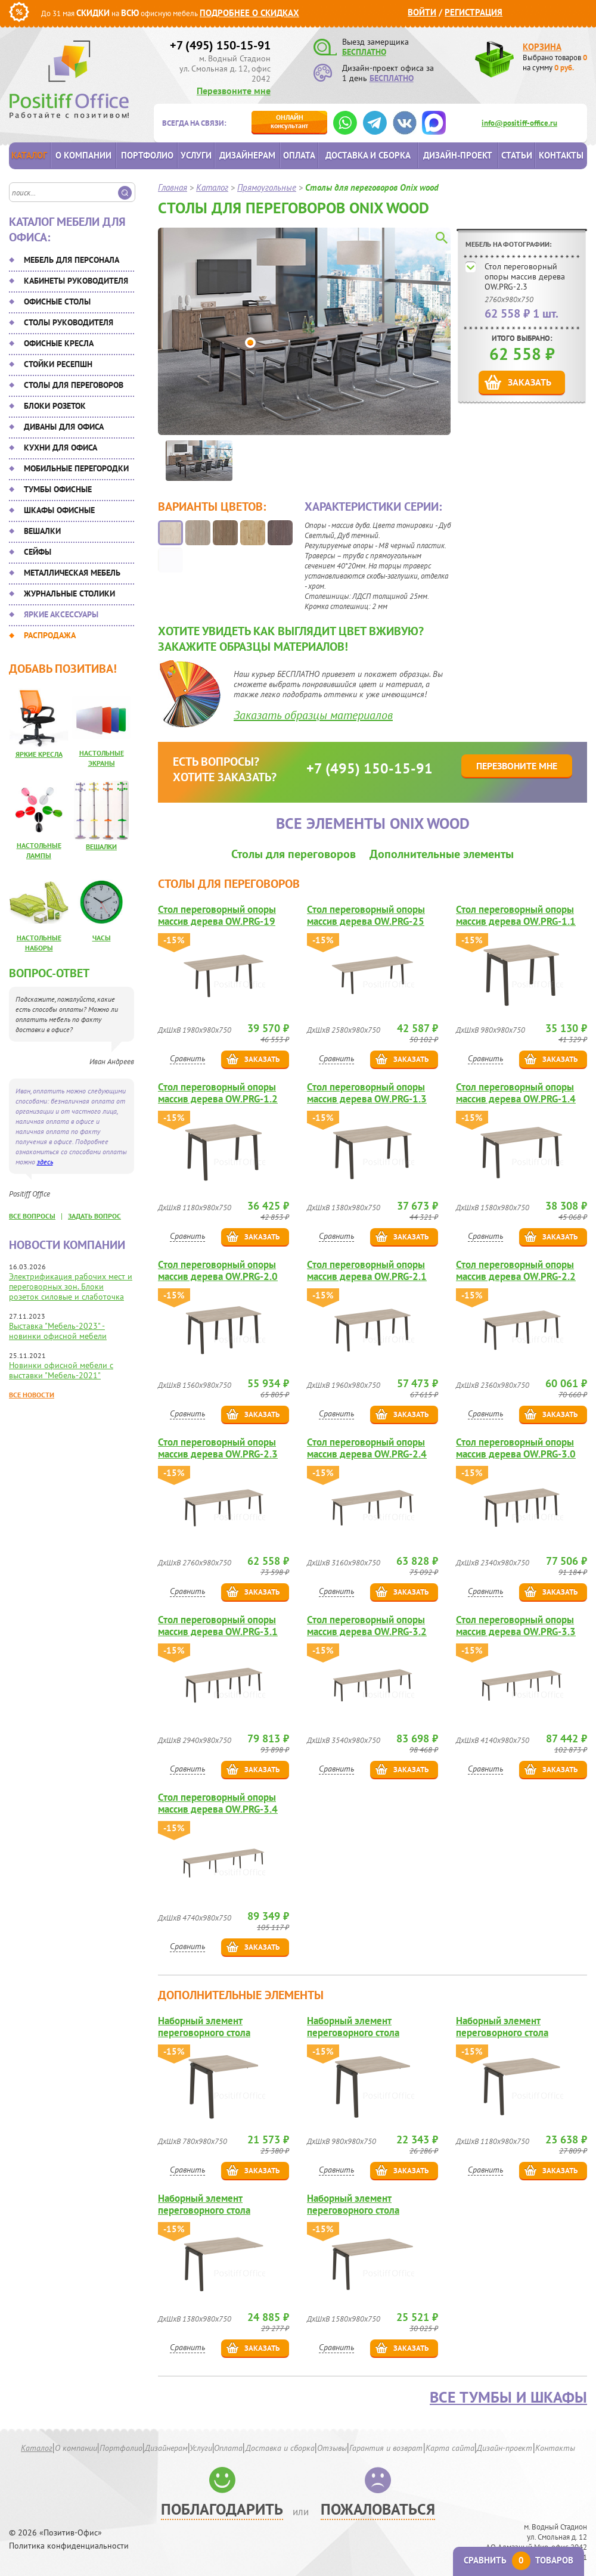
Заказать (529, 382)
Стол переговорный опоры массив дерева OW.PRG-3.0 (516, 1448)
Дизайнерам (247, 155)
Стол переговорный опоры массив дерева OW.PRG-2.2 (516, 1270)
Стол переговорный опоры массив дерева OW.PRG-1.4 (516, 1093)
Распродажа (50, 635)
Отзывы (332, 2448)
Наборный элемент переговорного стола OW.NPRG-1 (353, 2027)
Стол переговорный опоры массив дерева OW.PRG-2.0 (218, 1270)
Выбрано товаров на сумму (555, 62)
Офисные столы (57, 301)
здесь (45, 1161)
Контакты (561, 155)
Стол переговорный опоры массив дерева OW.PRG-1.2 (218, 1093)
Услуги (196, 155)
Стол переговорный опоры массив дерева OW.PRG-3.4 (218, 1803)
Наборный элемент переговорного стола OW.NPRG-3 (204, 2204)
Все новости (31, 1394)
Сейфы (37, 551)
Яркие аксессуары (61, 614)
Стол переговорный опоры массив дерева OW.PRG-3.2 (367, 1625)
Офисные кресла (59, 343)
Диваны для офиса (64, 426)
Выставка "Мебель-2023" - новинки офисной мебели (58, 1330)
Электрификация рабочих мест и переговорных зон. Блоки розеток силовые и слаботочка (70, 1286)
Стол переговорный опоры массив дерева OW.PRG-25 (366, 915)
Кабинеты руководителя (76, 280)
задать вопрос (94, 1215)
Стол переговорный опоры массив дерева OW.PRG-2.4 (367, 1448)
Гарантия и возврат (386, 2448)
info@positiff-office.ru (519, 123)
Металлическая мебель (72, 572)
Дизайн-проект (457, 155)
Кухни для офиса (60, 447)
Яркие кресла (39, 754)
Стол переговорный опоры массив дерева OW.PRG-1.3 (367, 1093)
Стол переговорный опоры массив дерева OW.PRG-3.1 (218, 1625)
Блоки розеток (55, 405)
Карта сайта (450, 2448)
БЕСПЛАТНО (364, 51)
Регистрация (473, 12)
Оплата (299, 155)
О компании (83, 155)
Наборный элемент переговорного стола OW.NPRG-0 (204, 2027)
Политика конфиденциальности (69, 2546)
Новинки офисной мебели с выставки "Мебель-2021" (61, 1370)
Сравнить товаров (518, 2560)
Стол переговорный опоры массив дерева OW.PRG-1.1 (516, 915)
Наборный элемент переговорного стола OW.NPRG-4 (353, 2204)
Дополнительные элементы (442, 854)
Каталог (29, 155)
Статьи (516, 155)
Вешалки (42, 531)
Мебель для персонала (71, 259)
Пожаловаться (378, 2509)
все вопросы (32, 1215)
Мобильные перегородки (76, 468)
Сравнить (187, 1058)
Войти (422, 12)
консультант (289, 121)
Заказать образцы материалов (313, 715)
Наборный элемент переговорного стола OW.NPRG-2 (502, 2027)
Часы (101, 937)
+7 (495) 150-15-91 (220, 45)
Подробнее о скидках (249, 12)
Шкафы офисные (59, 510)
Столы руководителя (68, 322)
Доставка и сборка (368, 155)
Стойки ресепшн (58, 364)
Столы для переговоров (73, 385)
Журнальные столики (69, 593)
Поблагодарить (222, 2509)
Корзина (542, 46)
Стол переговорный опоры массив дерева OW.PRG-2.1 (367, 1270)
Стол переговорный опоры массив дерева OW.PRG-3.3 (516, 1625)
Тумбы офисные (58, 489)
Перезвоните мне (234, 91)
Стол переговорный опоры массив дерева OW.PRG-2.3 (525, 276)
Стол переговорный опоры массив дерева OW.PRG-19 (217, 915)
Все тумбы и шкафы (508, 2397)
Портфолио (147, 155)
